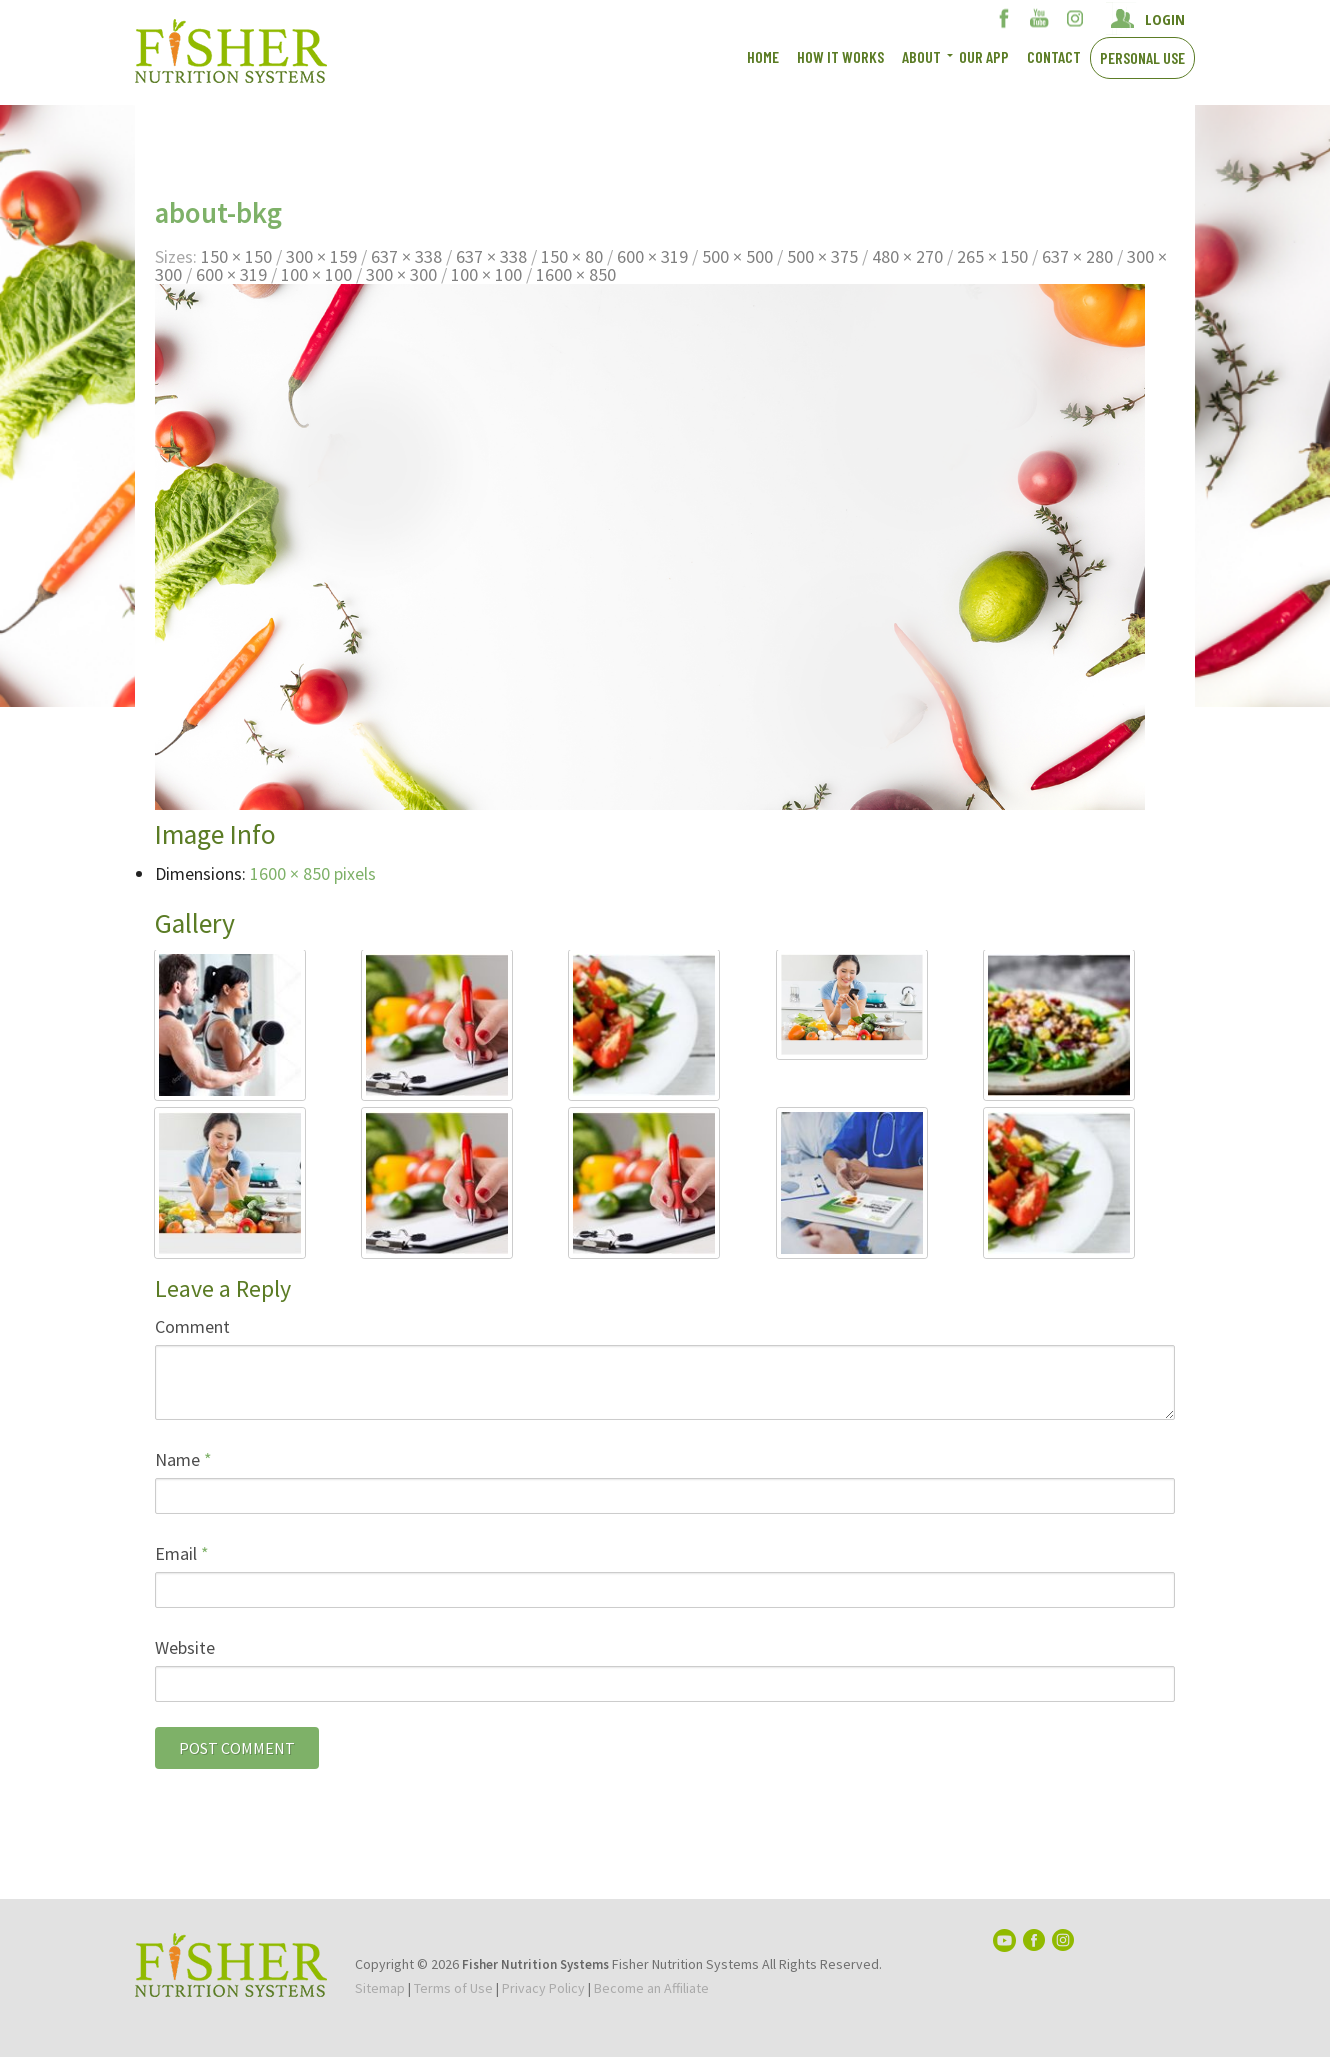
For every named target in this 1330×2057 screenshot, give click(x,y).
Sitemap (380, 1988)
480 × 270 (907, 256)
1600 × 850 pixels (313, 873)
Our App (984, 56)
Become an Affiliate (651, 1988)
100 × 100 (316, 274)
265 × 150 (992, 256)
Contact (1054, 56)
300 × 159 (321, 256)
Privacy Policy (543, 1988)
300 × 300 (401, 274)
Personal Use (1142, 57)
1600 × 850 (576, 274)
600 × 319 (652, 256)
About (921, 56)
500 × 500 (737, 256)
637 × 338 (406, 256)
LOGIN (1165, 19)
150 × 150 (236, 256)
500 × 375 (822, 256)
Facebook (1004, 18)
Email (182, 1553)
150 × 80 (572, 256)
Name (183, 1459)
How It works (840, 56)
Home (763, 56)
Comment (192, 1326)
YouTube (1039, 18)
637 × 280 (1077, 256)
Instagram (1074, 18)
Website (185, 1647)
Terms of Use (453, 1988)
